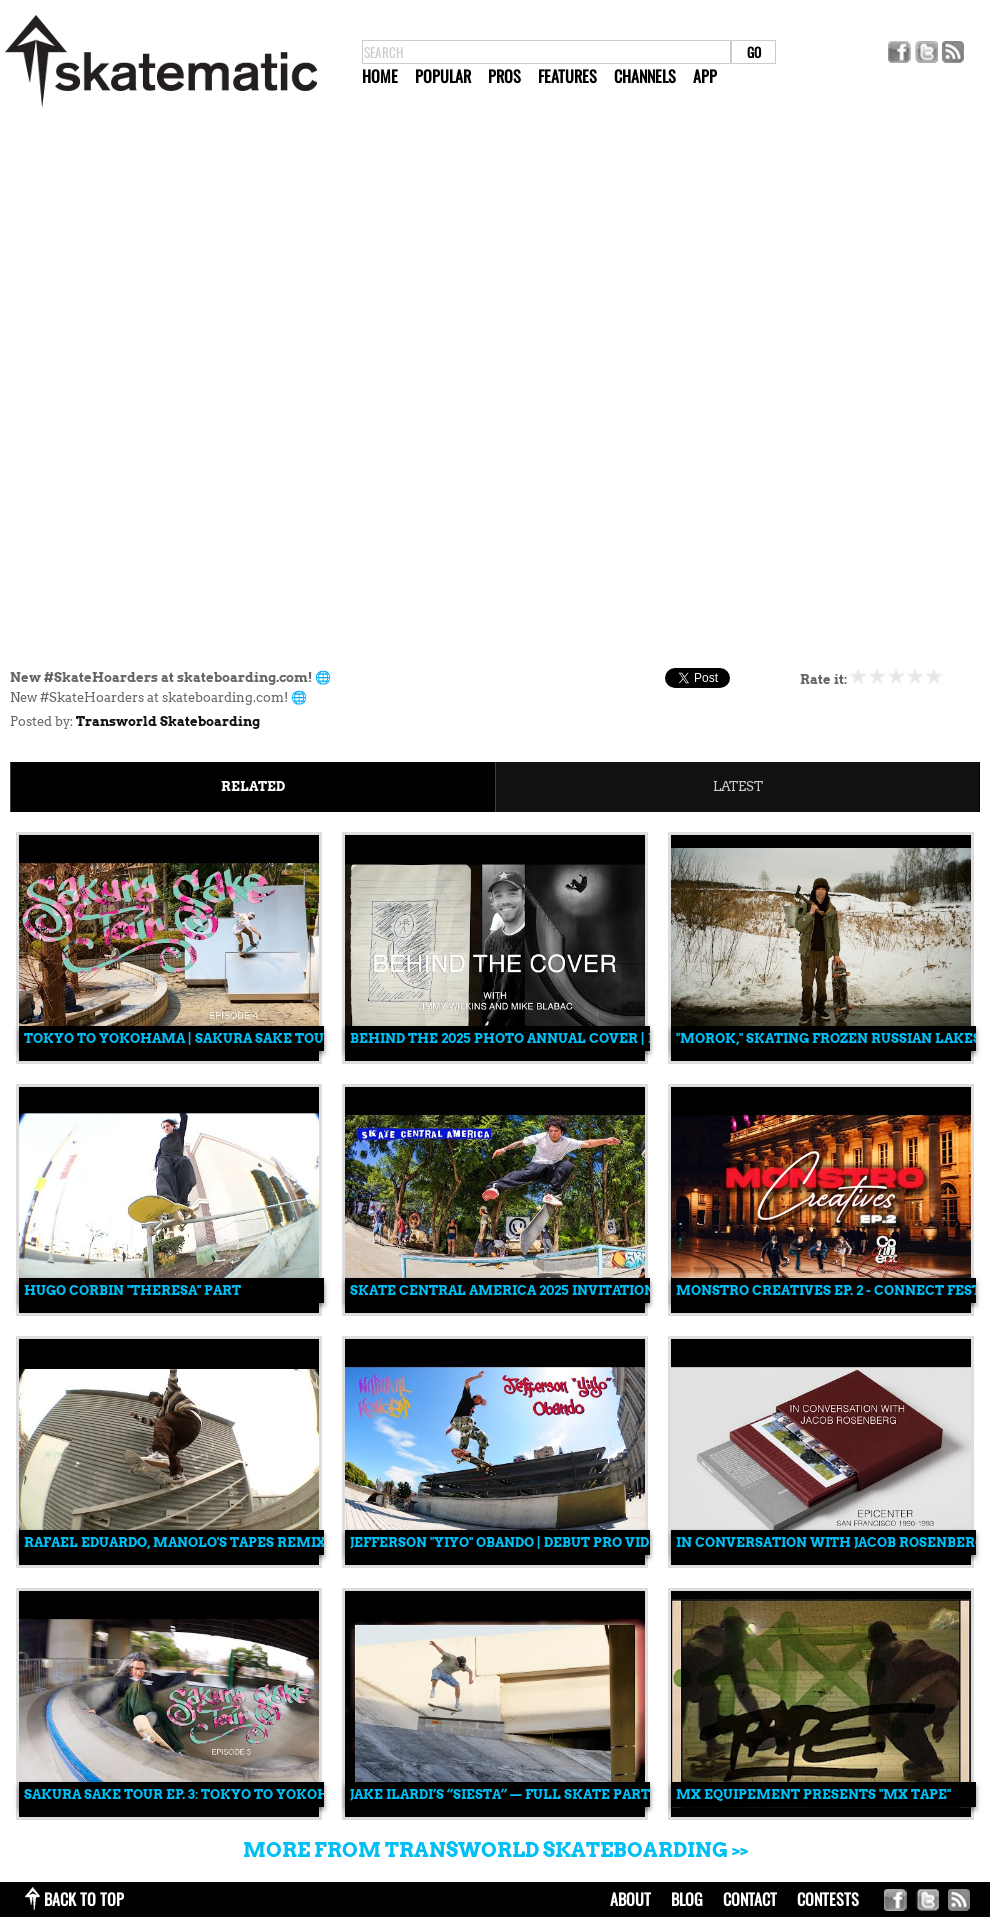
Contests (828, 1899)
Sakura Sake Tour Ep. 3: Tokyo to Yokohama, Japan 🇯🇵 (226, 1794)
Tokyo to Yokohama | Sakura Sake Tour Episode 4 (215, 1038)
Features (567, 76)
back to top (84, 1899)
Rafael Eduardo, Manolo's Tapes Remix (175, 1542)
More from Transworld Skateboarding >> (495, 1850)
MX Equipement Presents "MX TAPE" (813, 1794)
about (630, 1899)
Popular (443, 76)
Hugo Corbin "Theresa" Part (132, 1290)
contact (750, 1899)
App (705, 76)
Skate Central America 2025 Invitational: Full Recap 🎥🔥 (575, 1290)
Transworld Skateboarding (168, 721)
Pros (504, 76)
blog (687, 1899)
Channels (645, 76)
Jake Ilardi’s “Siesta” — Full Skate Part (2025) (521, 1794)
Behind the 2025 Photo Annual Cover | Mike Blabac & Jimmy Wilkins (613, 1038)
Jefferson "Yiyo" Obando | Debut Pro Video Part (529, 1542)
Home (380, 76)
